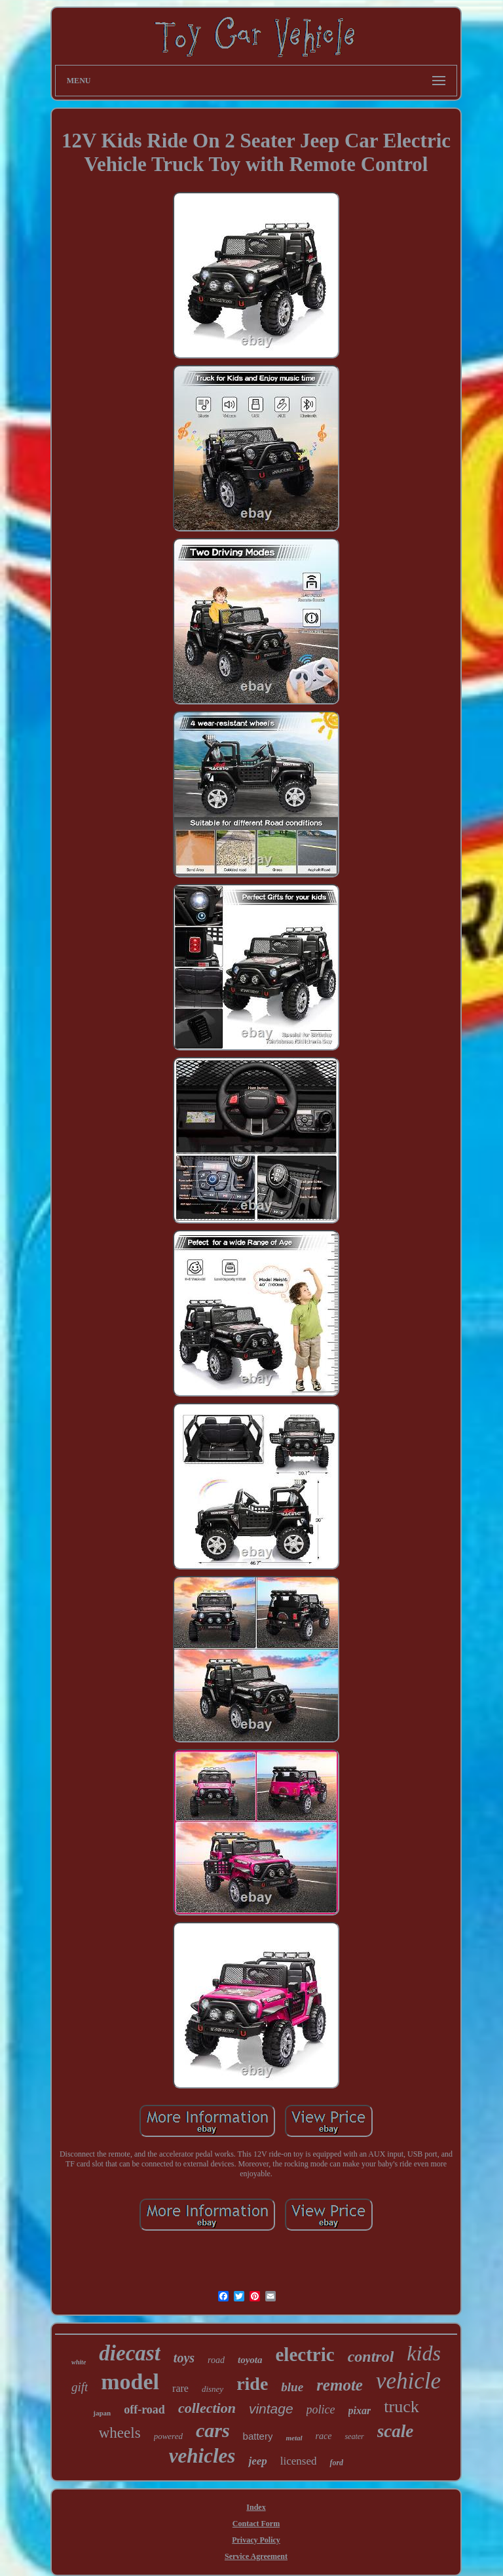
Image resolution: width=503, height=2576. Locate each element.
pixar (359, 2410)
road (216, 2360)
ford (336, 2462)
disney (212, 2389)
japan (102, 2413)
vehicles (202, 2455)
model (130, 2382)
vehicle (408, 2381)
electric (304, 2354)
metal (294, 2438)
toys (184, 2358)
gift (79, 2387)
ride (252, 2384)
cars (213, 2430)
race (324, 2436)
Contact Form (256, 2523)
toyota (250, 2360)
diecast (129, 2353)
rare (180, 2388)
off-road (144, 2409)
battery (258, 2436)
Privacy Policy (256, 2540)
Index (255, 2507)
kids (424, 2353)
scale (395, 2431)
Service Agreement (256, 2556)
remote (339, 2385)
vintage (271, 2408)
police (321, 2409)
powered (168, 2436)
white (78, 2362)
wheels (120, 2433)
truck (401, 2406)
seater (354, 2436)
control (371, 2356)
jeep (257, 2461)
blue (292, 2387)
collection (207, 2408)
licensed (298, 2461)
